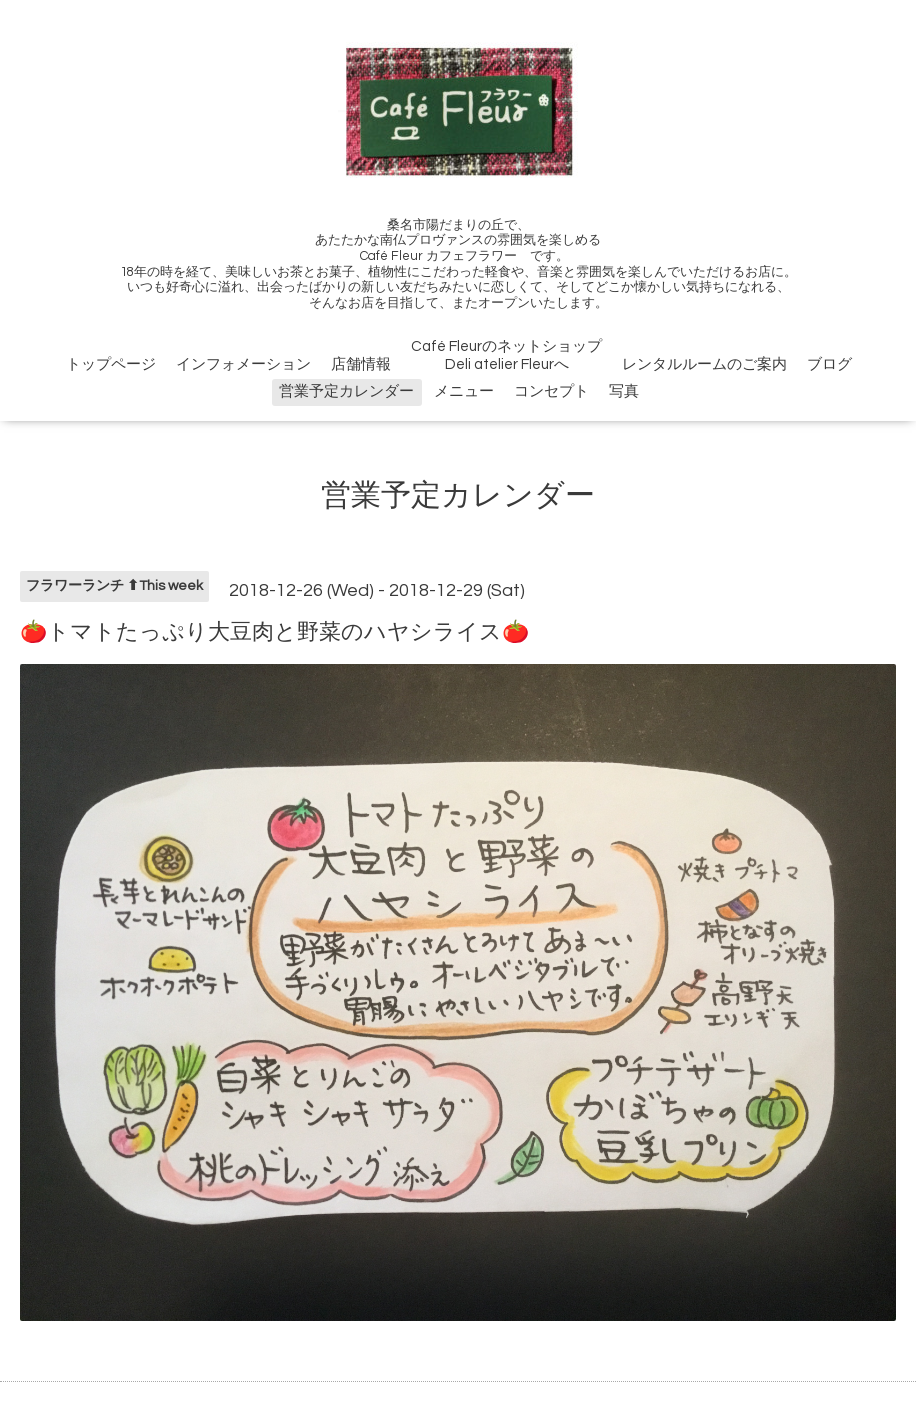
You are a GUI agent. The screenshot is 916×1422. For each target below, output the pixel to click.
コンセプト (551, 391)
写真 (624, 391)
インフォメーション (243, 364)
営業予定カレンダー (346, 391)
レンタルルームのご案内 (704, 364)
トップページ (111, 364)
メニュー (464, 391)
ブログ (829, 364)
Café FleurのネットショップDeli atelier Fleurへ (506, 355)
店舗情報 (361, 364)
